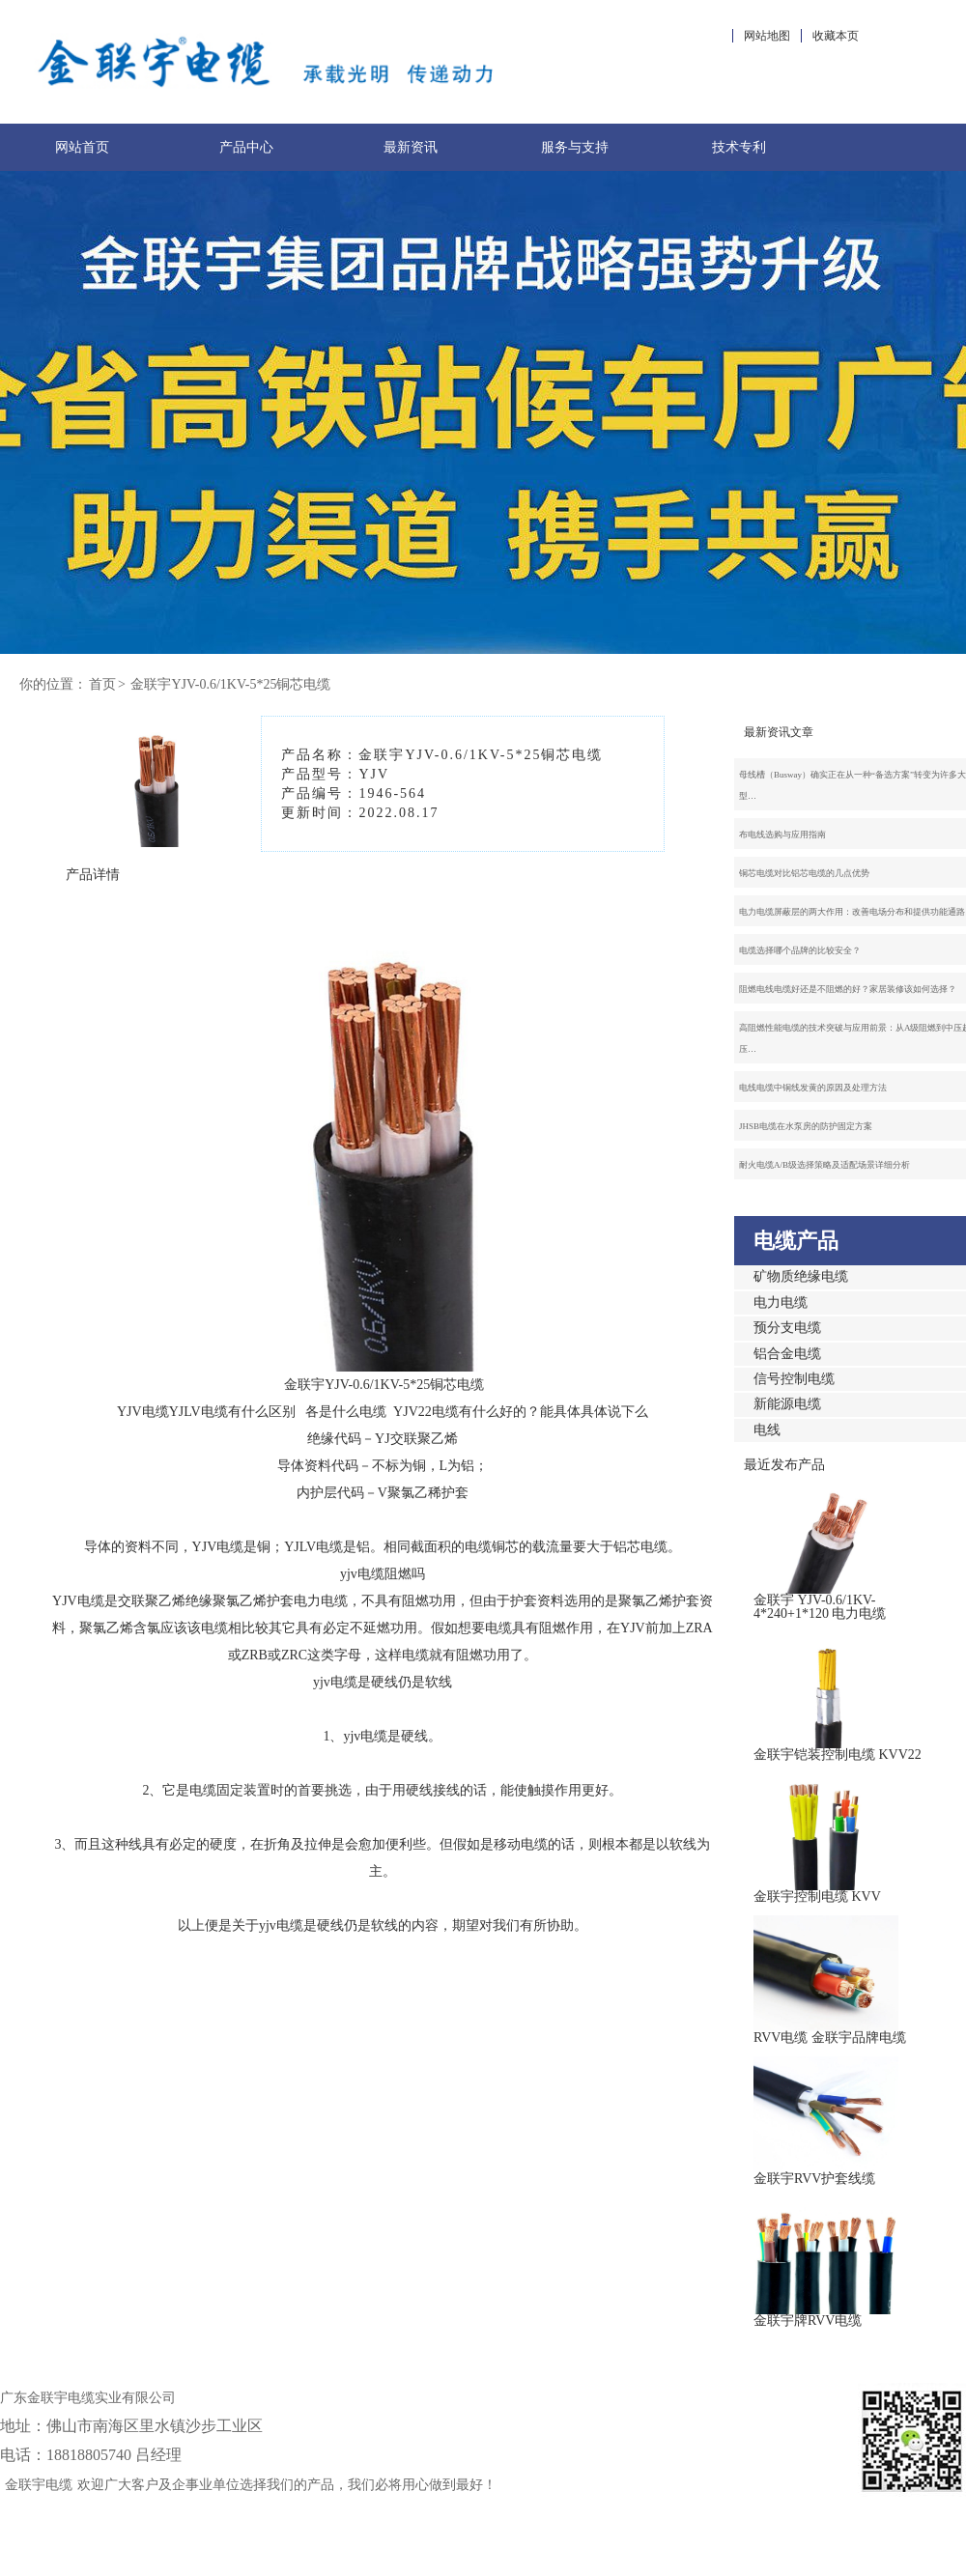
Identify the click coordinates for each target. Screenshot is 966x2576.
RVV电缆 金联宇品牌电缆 (829, 2037)
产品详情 (93, 874)
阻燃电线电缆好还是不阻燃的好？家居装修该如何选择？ (847, 989)
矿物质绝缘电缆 (800, 1276)
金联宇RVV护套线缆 (814, 2178)
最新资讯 (411, 147)
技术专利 (739, 147)
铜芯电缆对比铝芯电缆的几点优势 (804, 873)
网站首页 (82, 147)
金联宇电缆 (38, 2484)
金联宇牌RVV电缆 (807, 2320)
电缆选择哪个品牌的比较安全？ (800, 950)
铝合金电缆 (787, 1353)
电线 (767, 1430)
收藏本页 (835, 35)
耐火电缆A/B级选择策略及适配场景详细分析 (824, 1165)
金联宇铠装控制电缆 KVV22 (837, 1754)
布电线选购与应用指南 (782, 834)
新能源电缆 (787, 1404)
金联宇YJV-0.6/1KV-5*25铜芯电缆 (230, 684)
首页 (102, 684)
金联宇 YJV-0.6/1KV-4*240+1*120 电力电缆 (819, 1607)
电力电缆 (780, 1302)
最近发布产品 (784, 1465)
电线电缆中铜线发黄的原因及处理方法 (813, 1087)
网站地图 (767, 35)
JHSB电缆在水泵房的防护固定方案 (805, 1126)
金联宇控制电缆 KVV (817, 1896)
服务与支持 (575, 147)
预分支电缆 (787, 1327)
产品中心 (246, 147)
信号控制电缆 (794, 1379)
